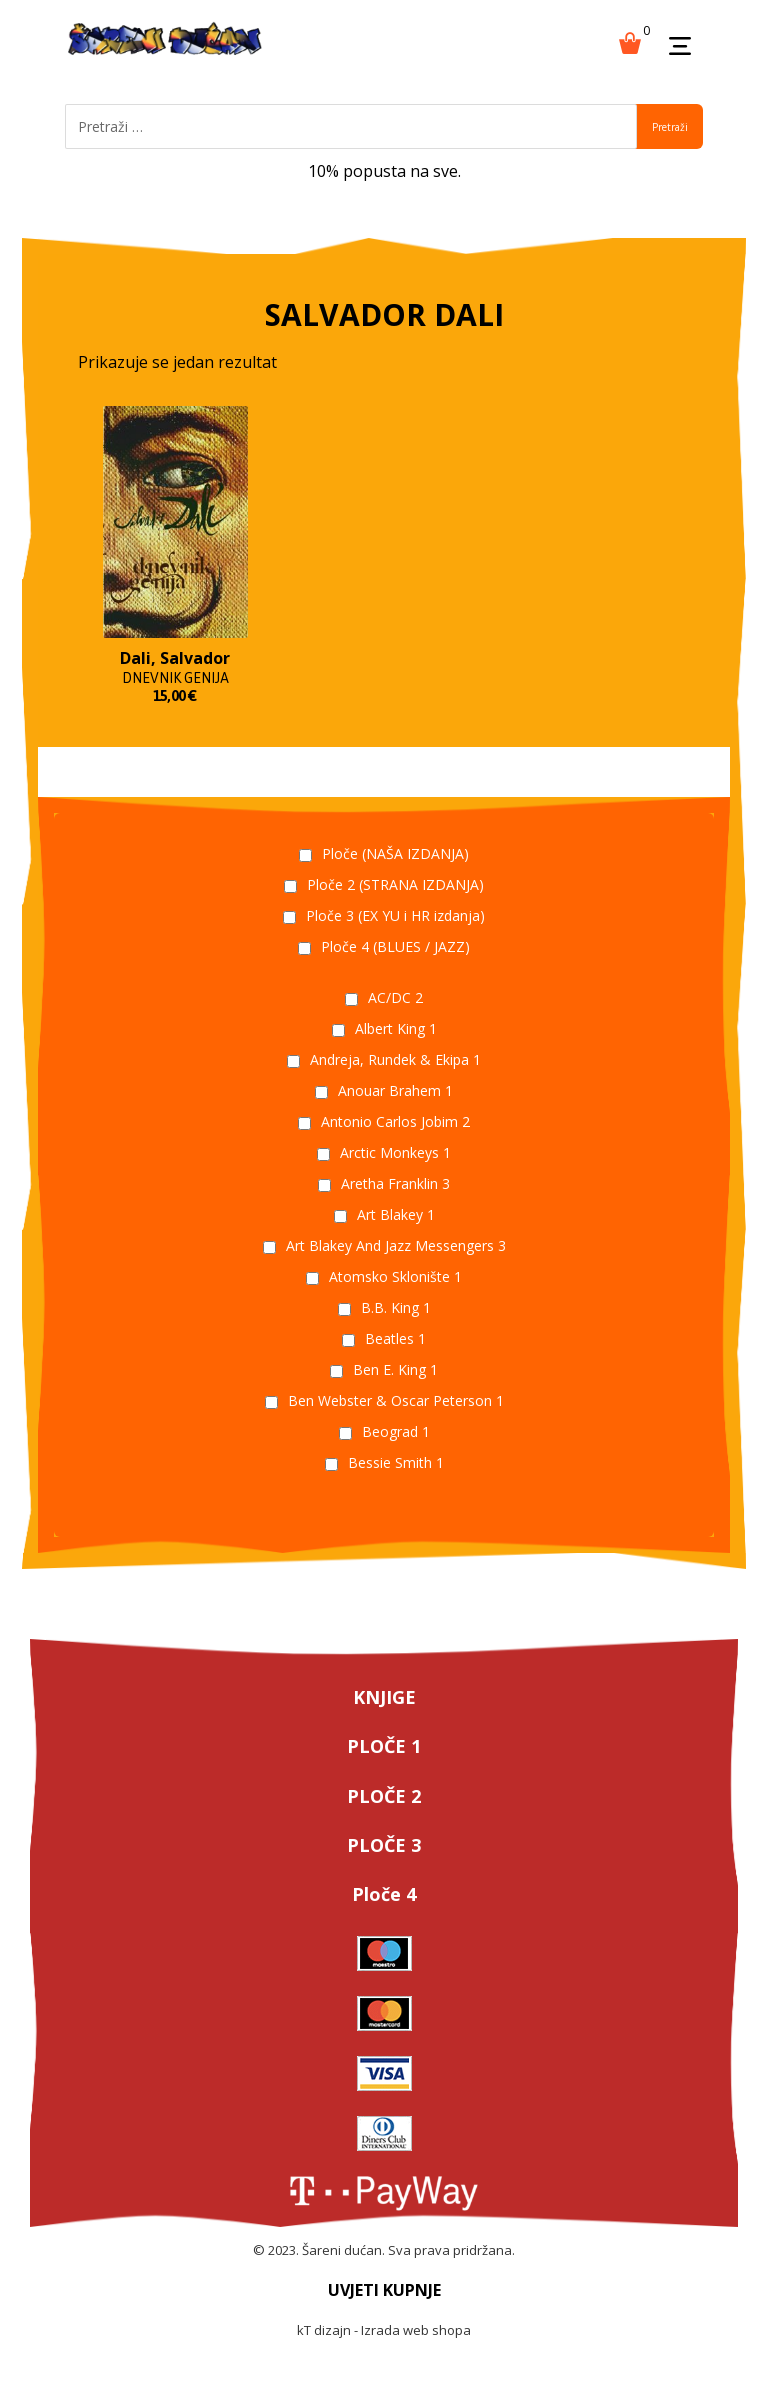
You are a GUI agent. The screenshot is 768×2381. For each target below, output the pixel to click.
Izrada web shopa (416, 2330)
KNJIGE (384, 1697)
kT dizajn (324, 2330)
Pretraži (670, 127)
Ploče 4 (384, 1894)
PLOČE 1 (384, 1746)
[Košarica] (630, 41)
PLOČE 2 (384, 1796)
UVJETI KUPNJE (384, 2290)
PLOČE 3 (384, 1845)
